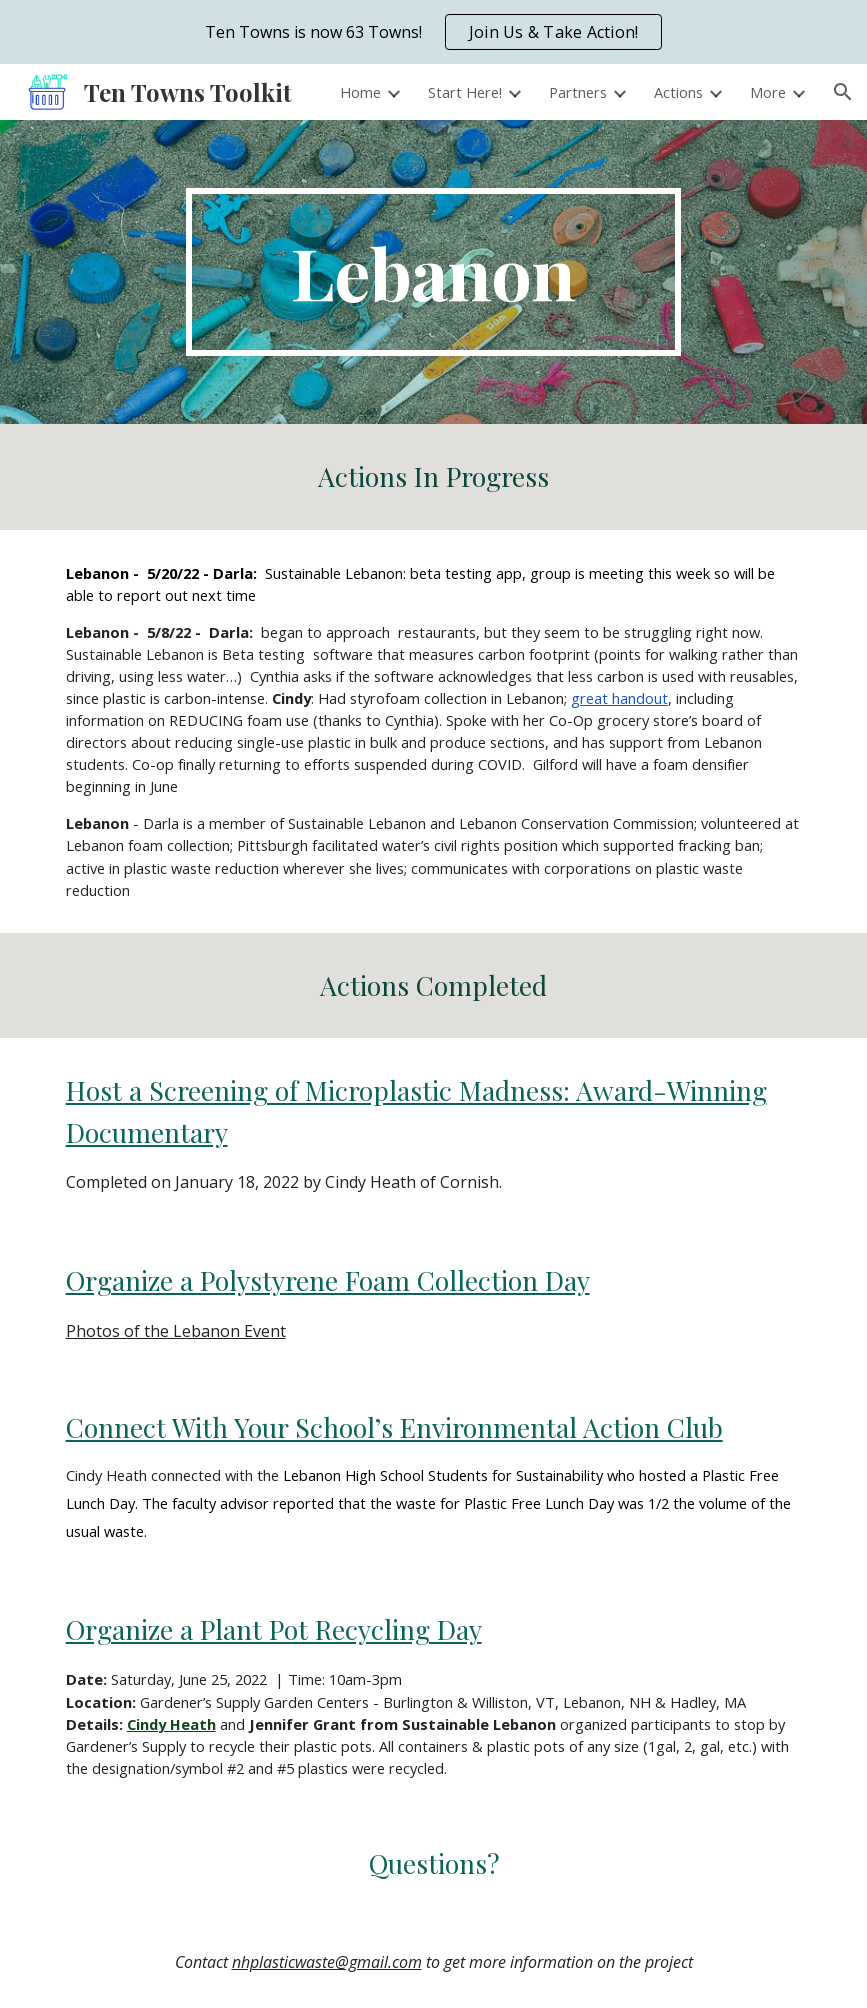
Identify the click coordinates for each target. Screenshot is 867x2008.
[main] (433, 272)
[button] (843, 92)
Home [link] (360, 92)
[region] (433, 32)
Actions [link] (678, 92)
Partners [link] (578, 92)
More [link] (768, 92)
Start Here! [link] (465, 92)
